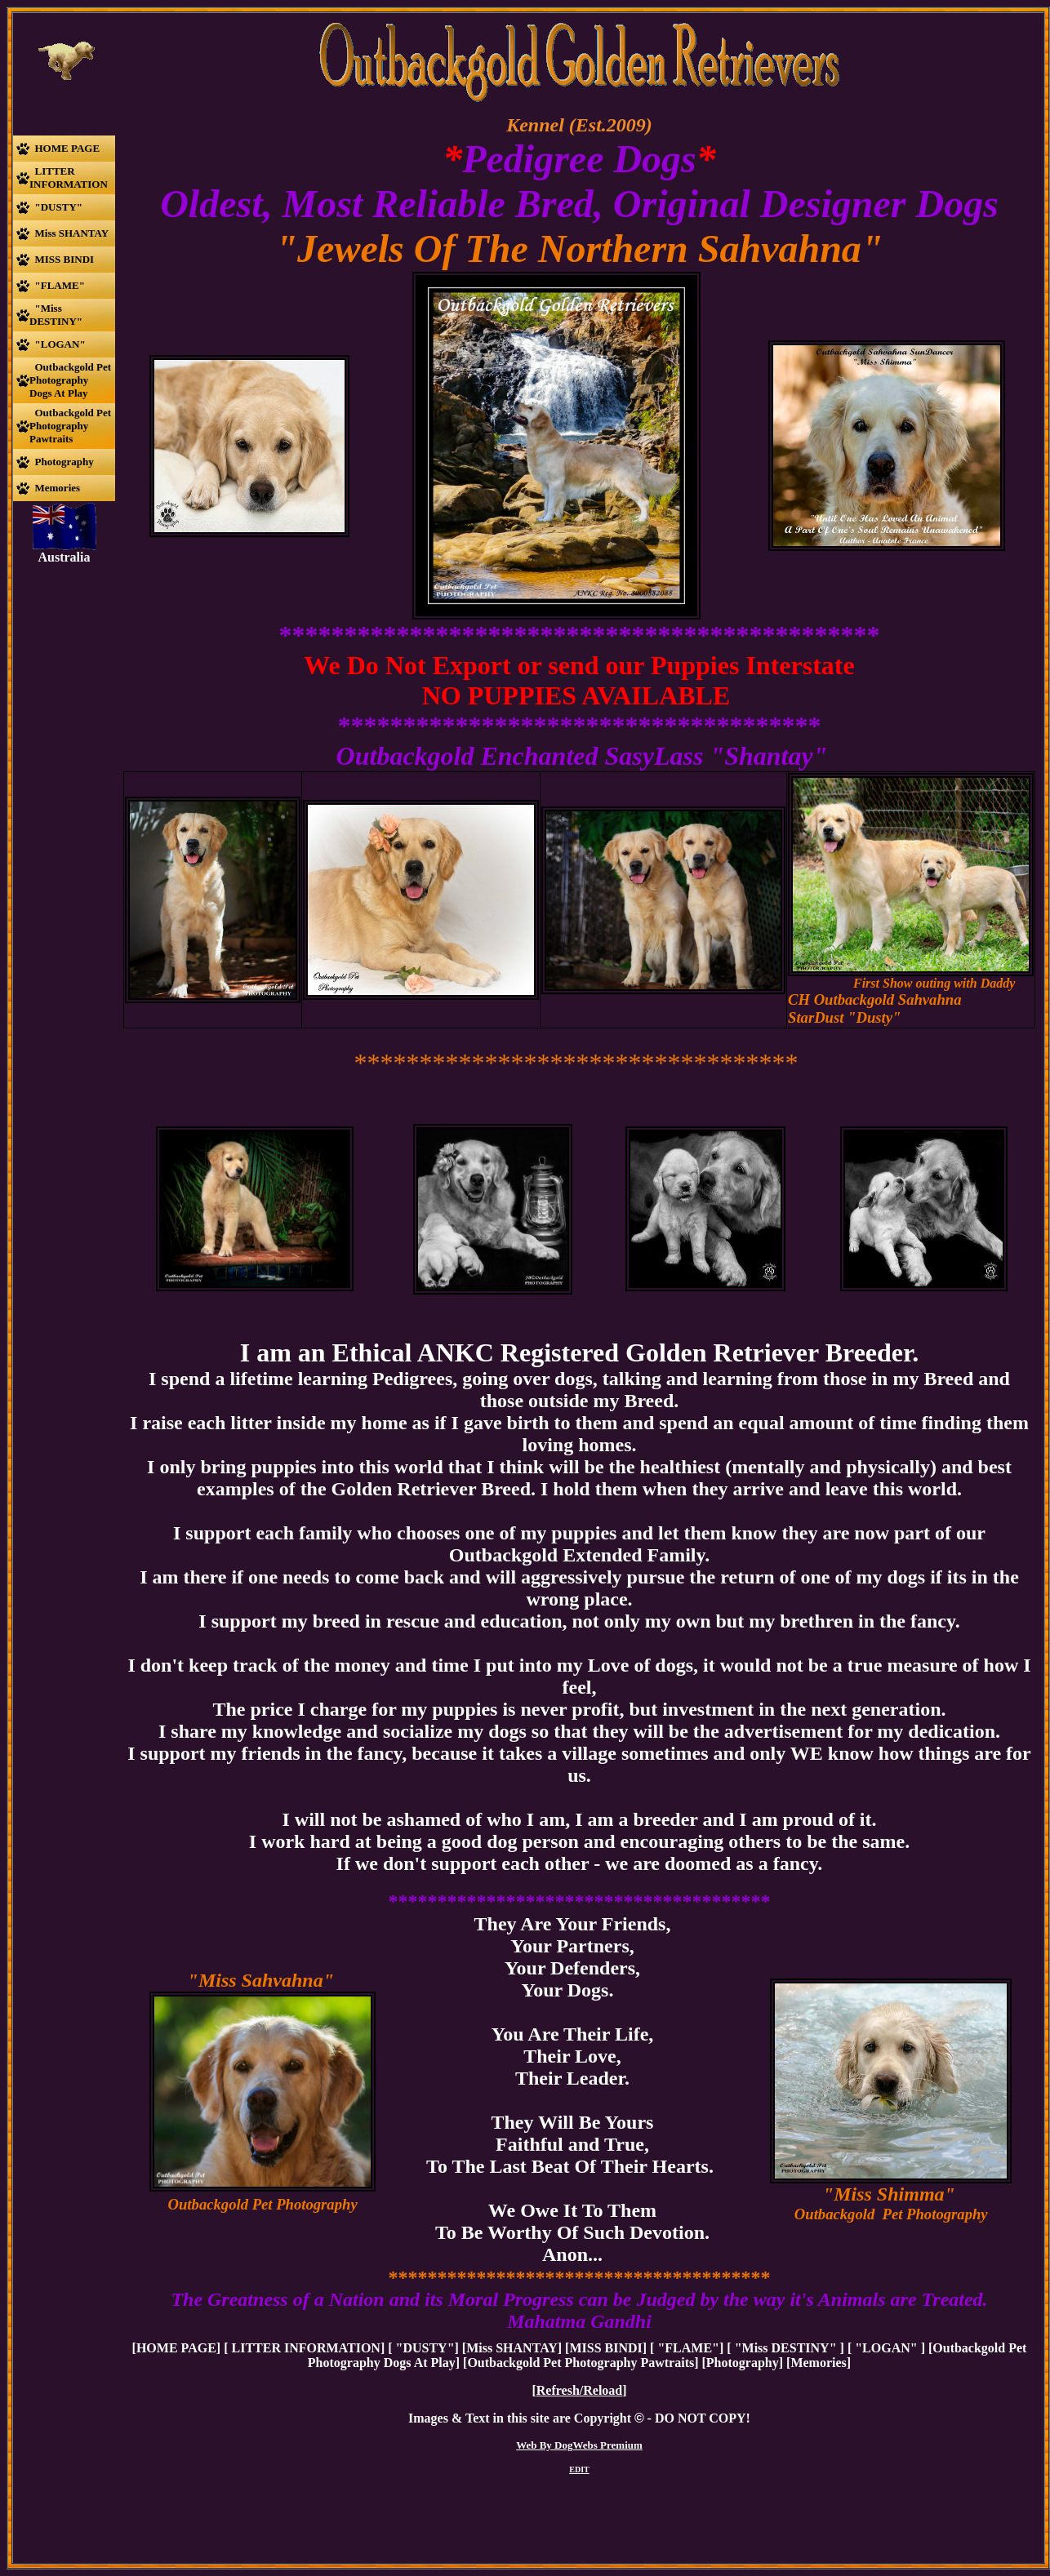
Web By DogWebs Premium (579, 2445)
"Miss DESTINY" (786, 2348)
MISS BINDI (605, 2348)
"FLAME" (686, 2348)
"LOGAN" (886, 2348)
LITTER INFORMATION (304, 2348)
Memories (818, 2362)
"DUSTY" (424, 2348)
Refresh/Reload (579, 2390)
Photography (742, 2362)
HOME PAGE (176, 2348)
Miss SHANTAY (512, 2348)
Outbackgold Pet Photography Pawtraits (580, 2362)
